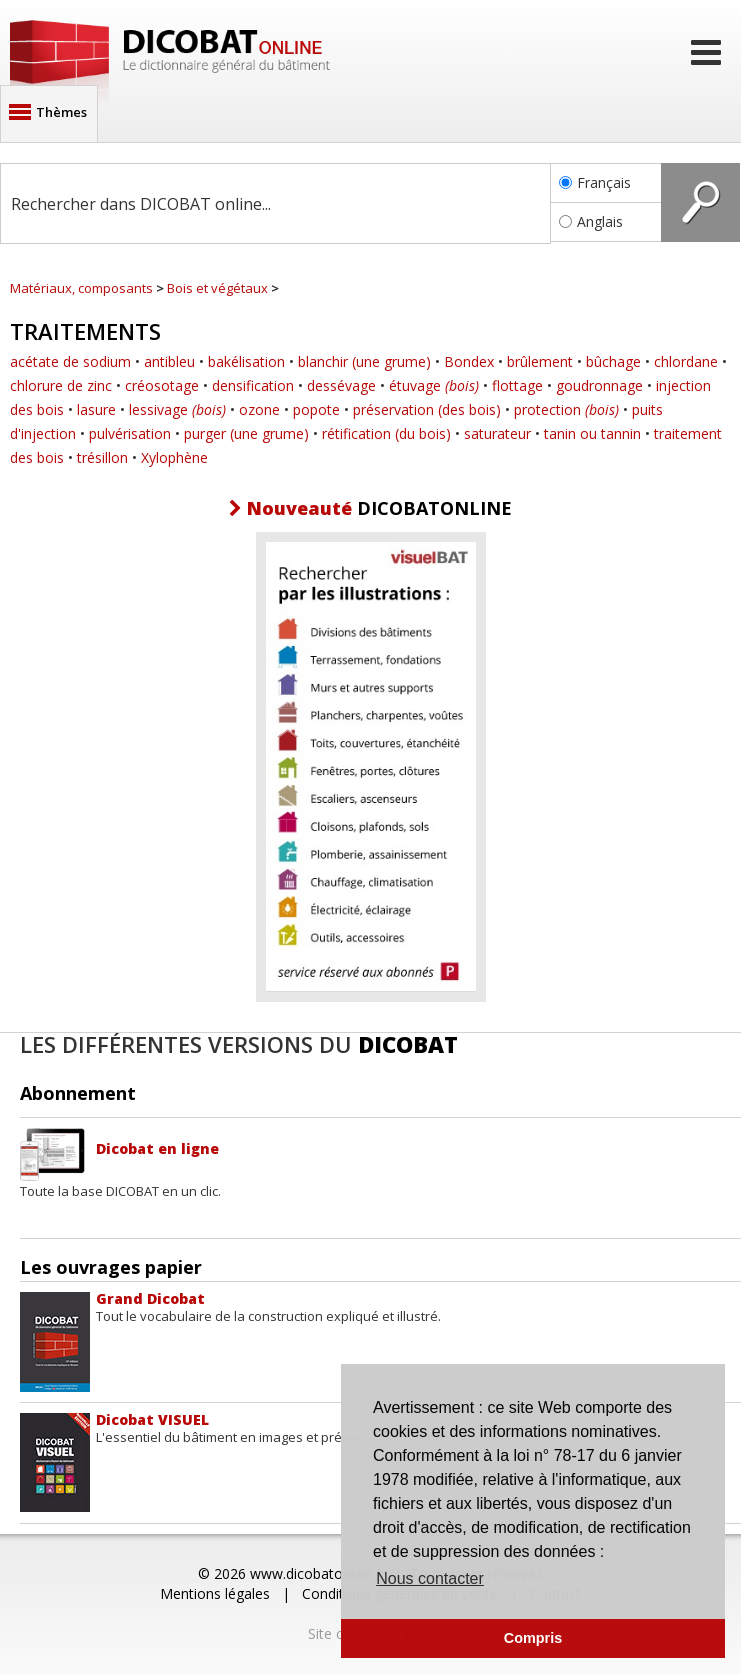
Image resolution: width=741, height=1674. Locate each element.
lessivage (177, 409)
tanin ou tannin (592, 433)
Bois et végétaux (217, 288)
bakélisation (246, 361)
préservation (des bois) (427, 409)
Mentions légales (215, 1593)
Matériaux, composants (81, 288)
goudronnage (599, 385)
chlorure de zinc (61, 385)
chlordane (686, 361)
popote (316, 409)
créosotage (162, 385)
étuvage (434, 385)
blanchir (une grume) (364, 361)
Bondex (469, 361)
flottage (517, 385)
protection (566, 409)
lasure (96, 409)
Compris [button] (533, 1638)
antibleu (169, 361)
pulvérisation (130, 433)
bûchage (613, 361)
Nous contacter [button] (430, 1578)
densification (253, 385)
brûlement (540, 361)
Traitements (85, 331)
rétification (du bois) (386, 433)
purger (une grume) (246, 433)
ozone (259, 409)
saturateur (497, 433)
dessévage (341, 385)
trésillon (102, 457)
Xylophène (174, 457)
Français (595, 182)
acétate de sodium (70, 361)
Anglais (591, 221)
